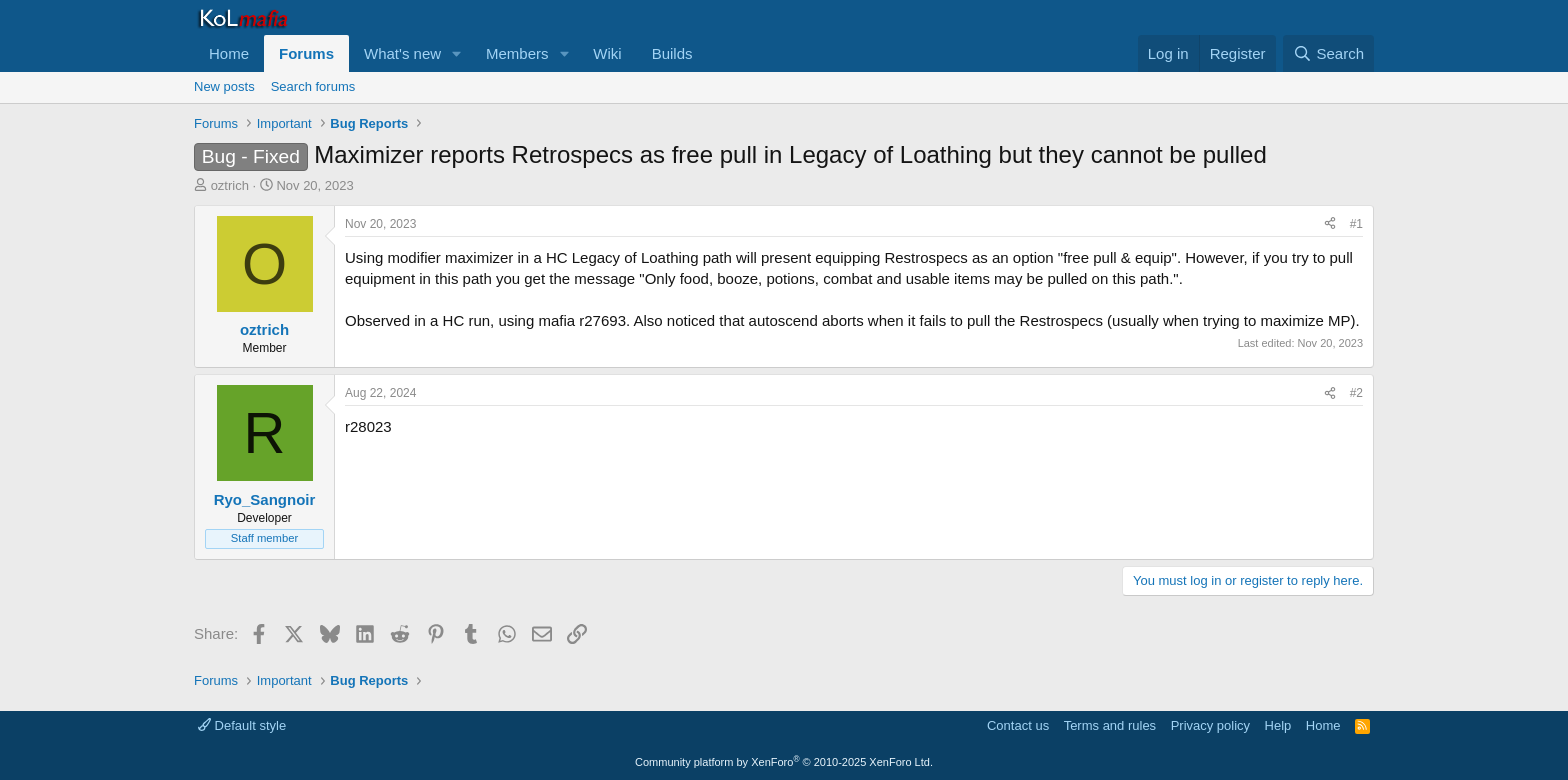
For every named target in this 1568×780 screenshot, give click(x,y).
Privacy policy (1210, 725)
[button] (457, 53)
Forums (306, 53)
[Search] (1328, 53)
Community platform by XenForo (784, 762)
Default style (242, 725)
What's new (402, 53)
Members (517, 53)
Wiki (607, 53)
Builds (672, 53)
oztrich (230, 185)
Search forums (313, 86)
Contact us (1018, 725)
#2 (1356, 393)
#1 (1356, 224)
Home (229, 53)
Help (1278, 725)
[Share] (1330, 224)
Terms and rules (1110, 725)
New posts (224, 86)
